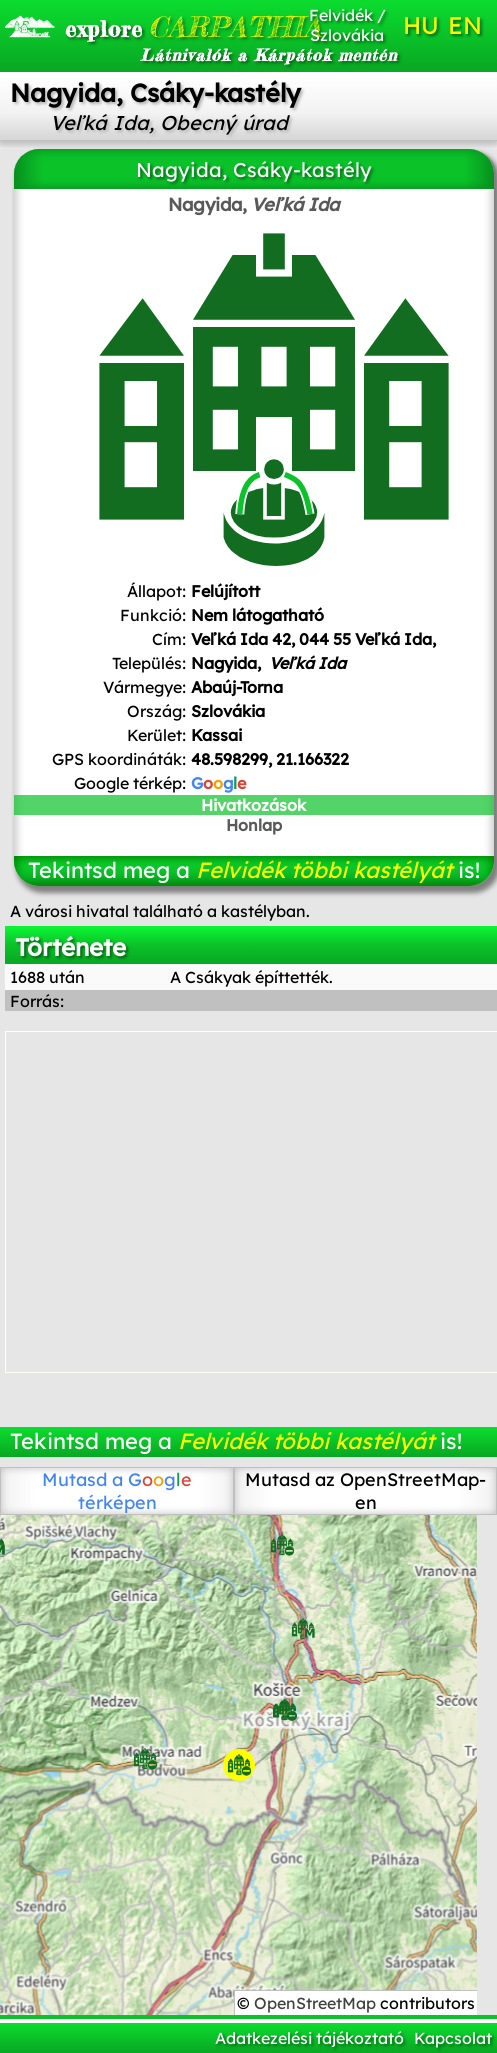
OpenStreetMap (317, 2003)
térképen (135, 1491)
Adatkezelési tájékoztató (309, 2038)
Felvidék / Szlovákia (347, 25)
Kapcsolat (453, 2038)
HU (421, 25)
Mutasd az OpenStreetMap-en (365, 1491)
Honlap (254, 825)
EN (465, 25)
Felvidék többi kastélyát (324, 870)
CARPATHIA (139, 27)
